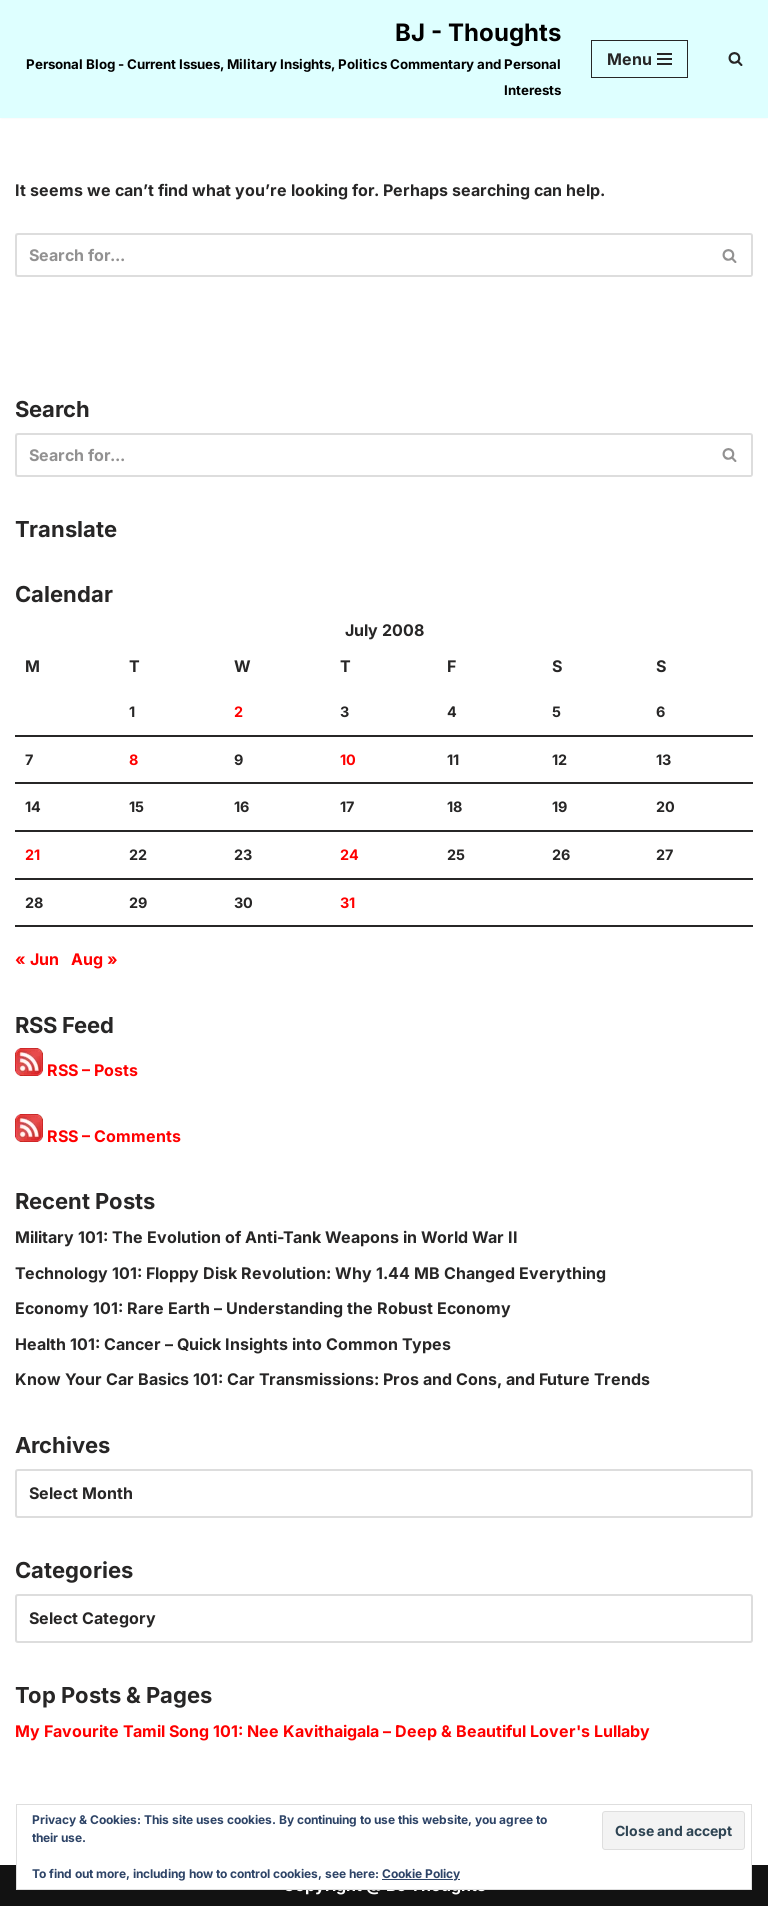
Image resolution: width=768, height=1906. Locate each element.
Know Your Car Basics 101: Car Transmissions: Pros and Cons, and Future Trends (332, 1379)
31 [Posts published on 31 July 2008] (347, 902)
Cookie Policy (421, 1873)
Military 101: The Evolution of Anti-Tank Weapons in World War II (266, 1237)
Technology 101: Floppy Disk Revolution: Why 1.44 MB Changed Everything (310, 1273)
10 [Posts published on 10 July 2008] (348, 759)
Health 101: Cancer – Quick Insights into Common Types (233, 1344)
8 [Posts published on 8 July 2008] (133, 759)
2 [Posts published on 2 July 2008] (238, 711)
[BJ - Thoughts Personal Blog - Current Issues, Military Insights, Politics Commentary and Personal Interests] (288, 59)
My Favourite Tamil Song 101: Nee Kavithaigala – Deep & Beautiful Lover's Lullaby (332, 1731)
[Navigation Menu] (639, 59)
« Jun (37, 959)
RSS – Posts (76, 1070)
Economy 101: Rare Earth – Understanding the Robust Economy (263, 1308)
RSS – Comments (98, 1136)
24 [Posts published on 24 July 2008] (349, 854)
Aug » (94, 959)
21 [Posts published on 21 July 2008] (32, 854)
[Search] (735, 58)
